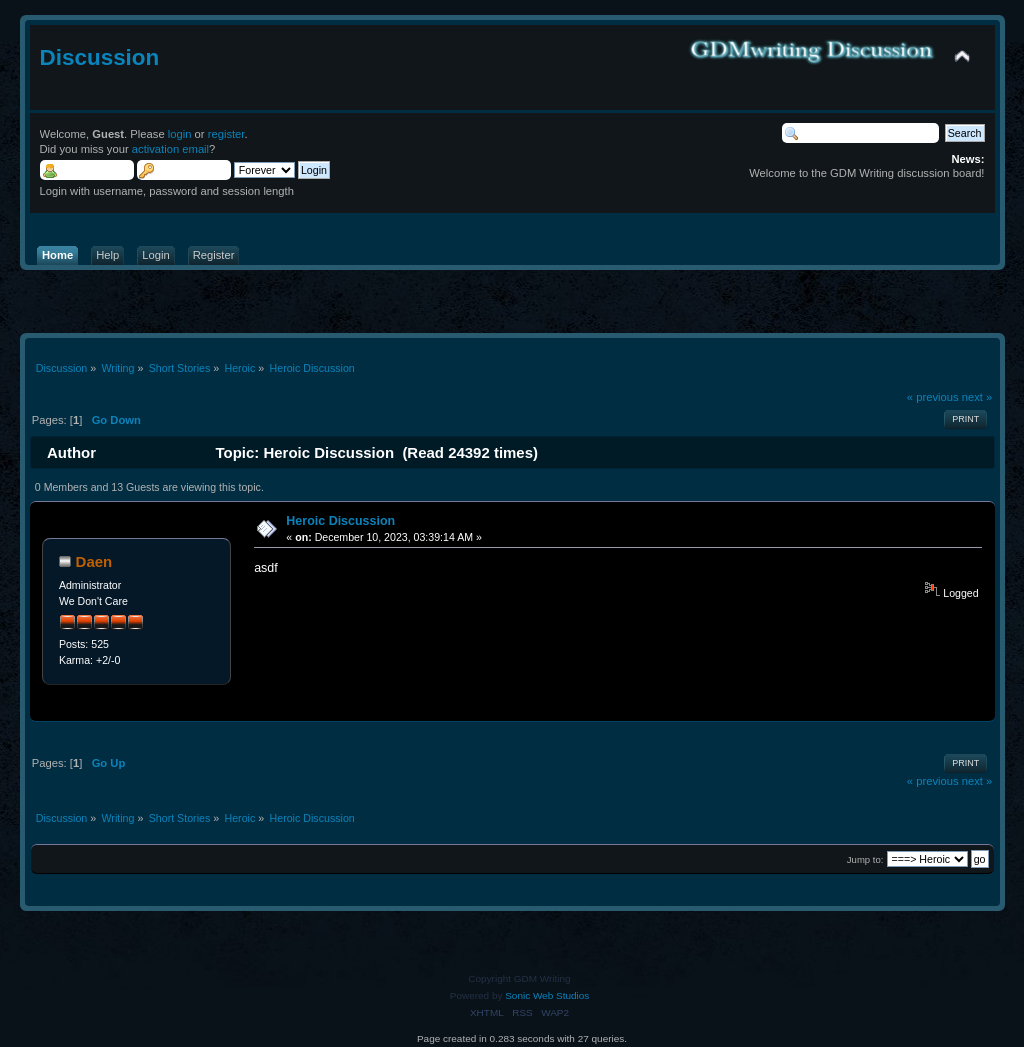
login (180, 134)
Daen (94, 561)
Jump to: (865, 859)
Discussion (100, 57)
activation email (170, 149)
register (226, 134)
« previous (933, 397)
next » (977, 397)
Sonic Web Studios (547, 995)
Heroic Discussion (340, 521)
